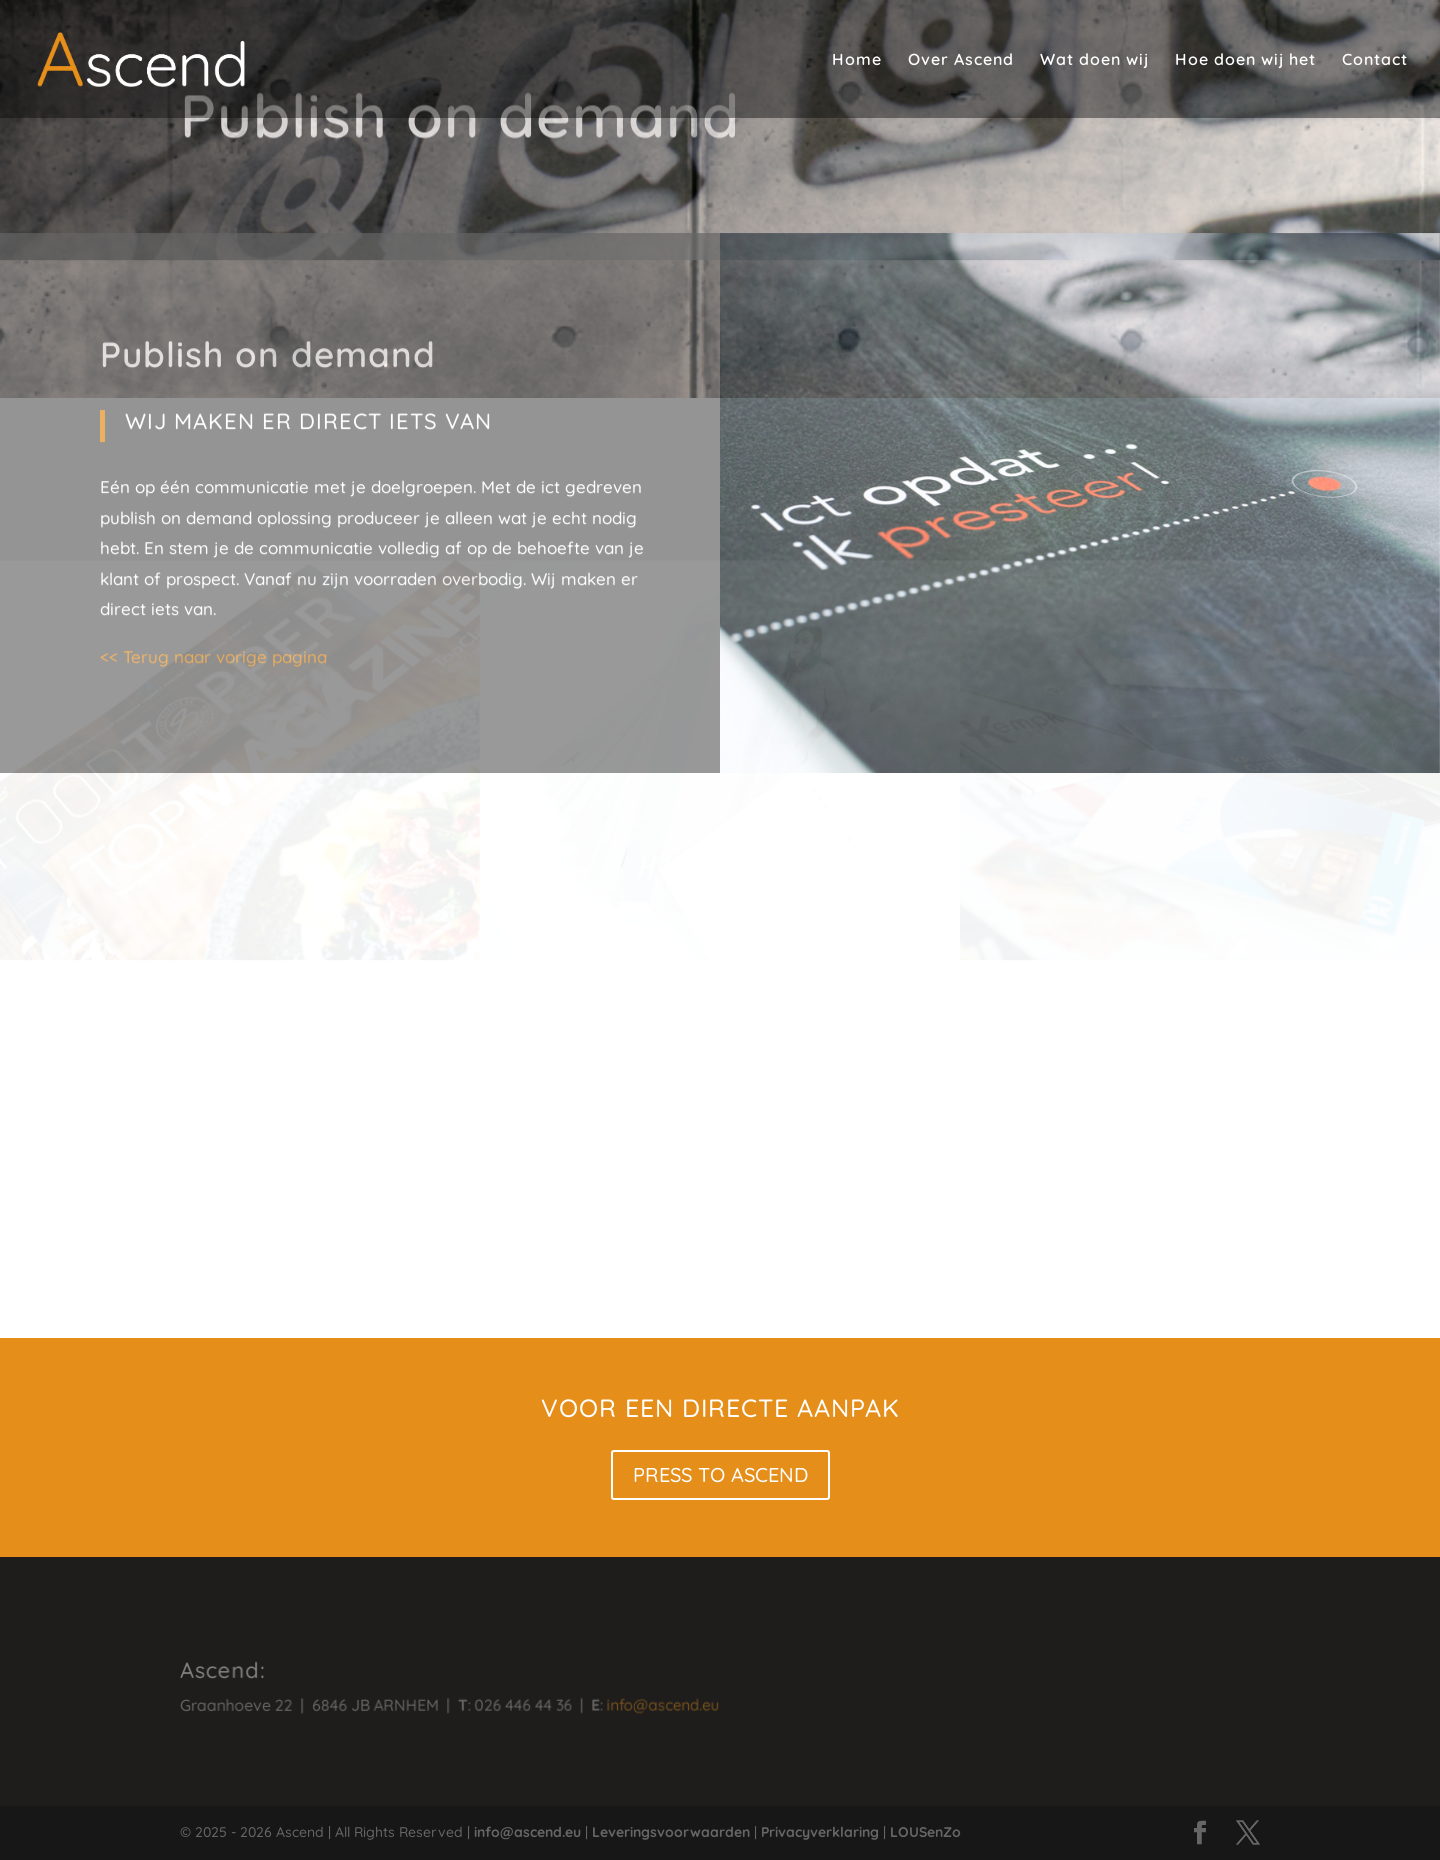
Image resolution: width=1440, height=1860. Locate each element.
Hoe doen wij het (1245, 60)
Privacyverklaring (820, 1832)
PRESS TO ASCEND (720, 1474)
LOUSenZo (925, 1832)
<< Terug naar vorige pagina (213, 432)
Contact (1375, 60)
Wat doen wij (1094, 60)
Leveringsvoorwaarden (671, 1832)
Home (857, 60)
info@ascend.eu (638, 1703)
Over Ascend (961, 60)
